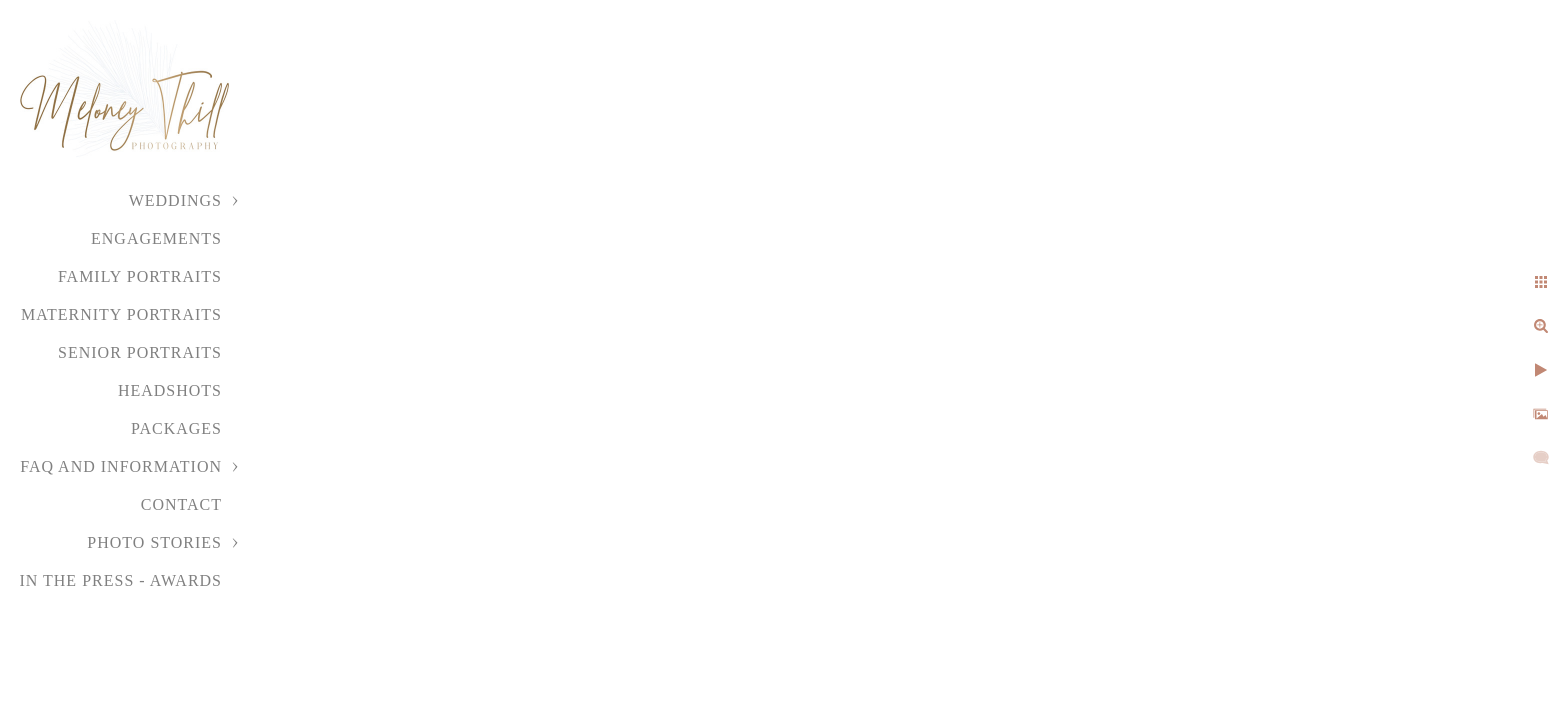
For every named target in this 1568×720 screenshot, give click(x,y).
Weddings (175, 200)
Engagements (156, 238)
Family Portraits (140, 276)
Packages (176, 428)
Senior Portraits (140, 352)
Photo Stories (154, 542)
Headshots (170, 390)
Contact (181, 504)
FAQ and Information (121, 466)
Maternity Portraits (121, 314)
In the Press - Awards (120, 580)
